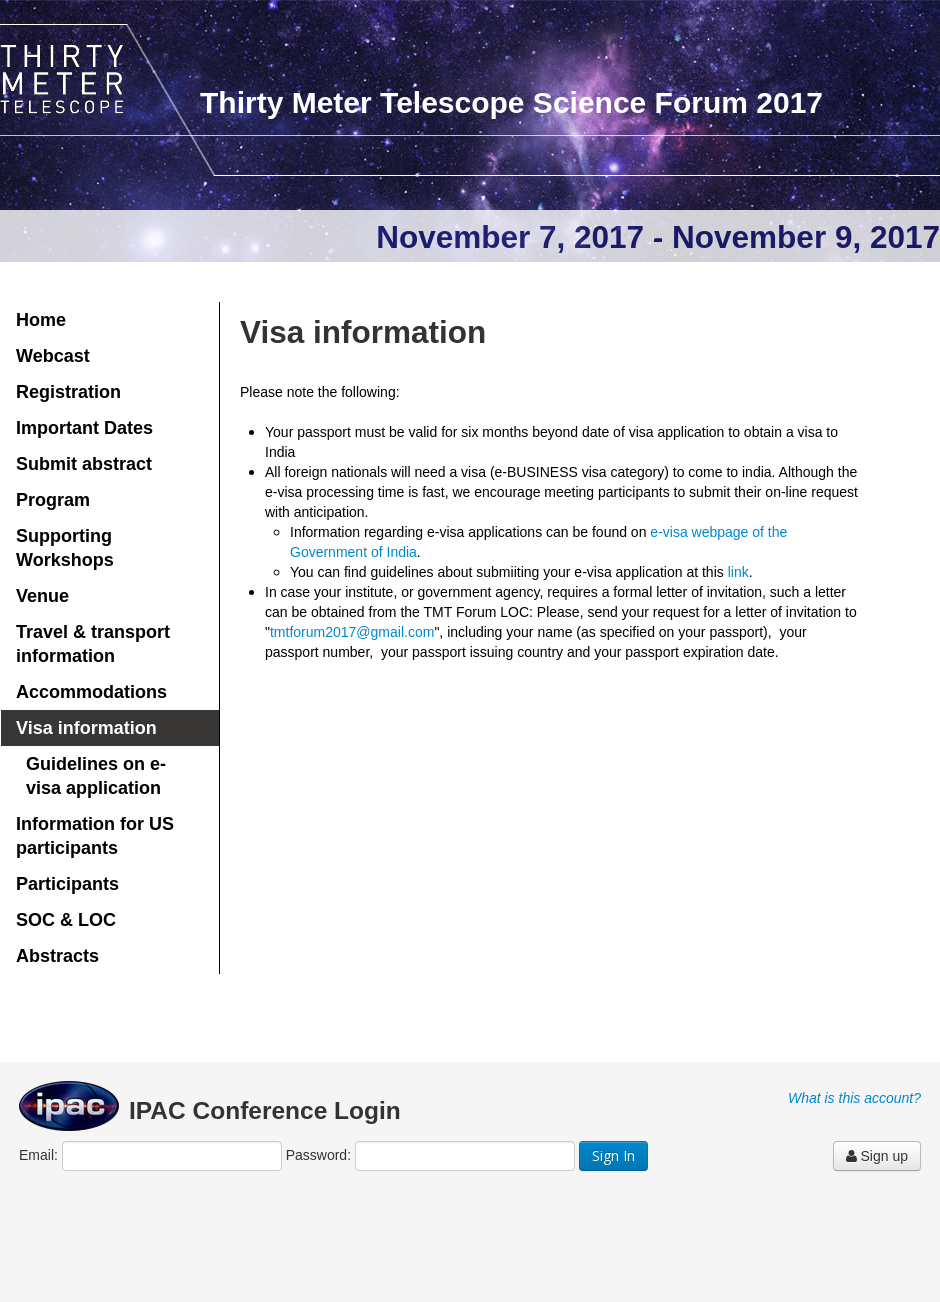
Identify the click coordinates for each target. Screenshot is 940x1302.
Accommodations (91, 692)
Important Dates (84, 428)
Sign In (613, 1155)
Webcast (53, 356)
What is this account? (854, 1098)
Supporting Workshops (65, 548)
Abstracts (57, 956)
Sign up (877, 1156)
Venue (42, 596)
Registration (68, 392)
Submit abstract (84, 464)
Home (41, 320)
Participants (67, 884)
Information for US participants (95, 836)
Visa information (86, 728)
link (738, 572)
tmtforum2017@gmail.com (352, 632)
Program (53, 500)
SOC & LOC (66, 920)
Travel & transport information (93, 644)
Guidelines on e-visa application (96, 776)
